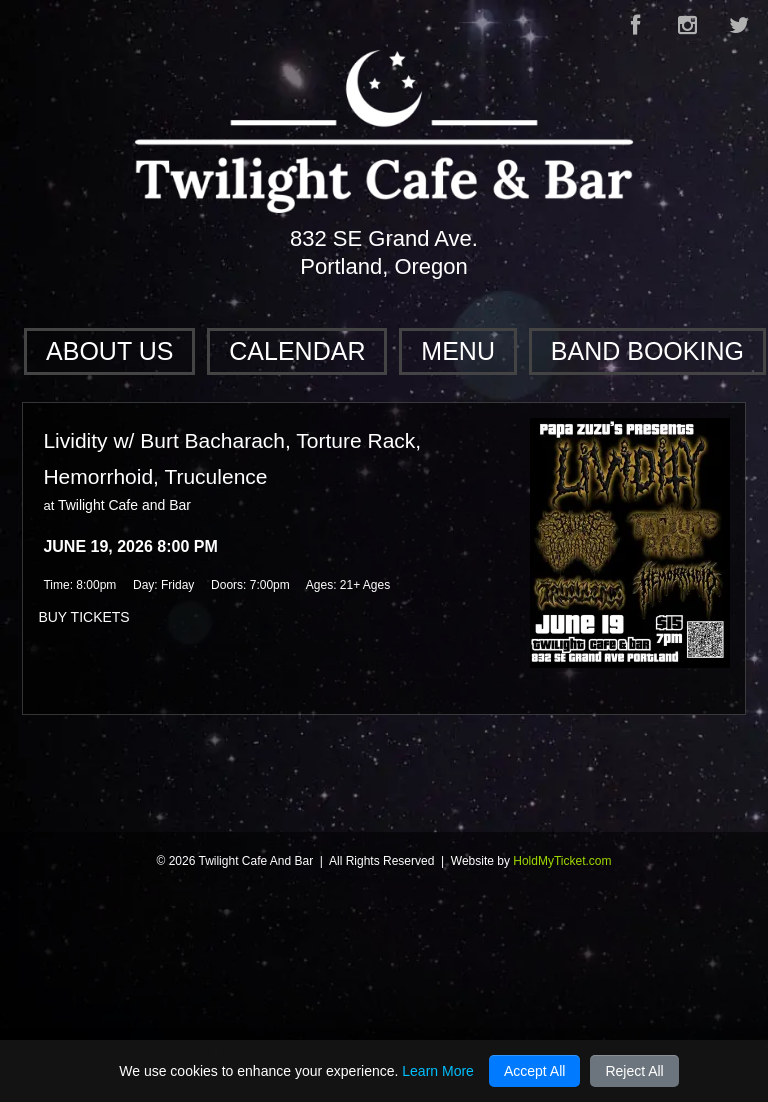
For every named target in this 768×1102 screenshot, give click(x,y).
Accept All (534, 1071)
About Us (109, 351)
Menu (458, 351)
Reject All (634, 1071)
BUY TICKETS (83, 617)
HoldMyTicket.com (562, 861)
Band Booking (647, 351)
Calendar (297, 351)
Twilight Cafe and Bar (124, 505)
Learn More (438, 1071)
